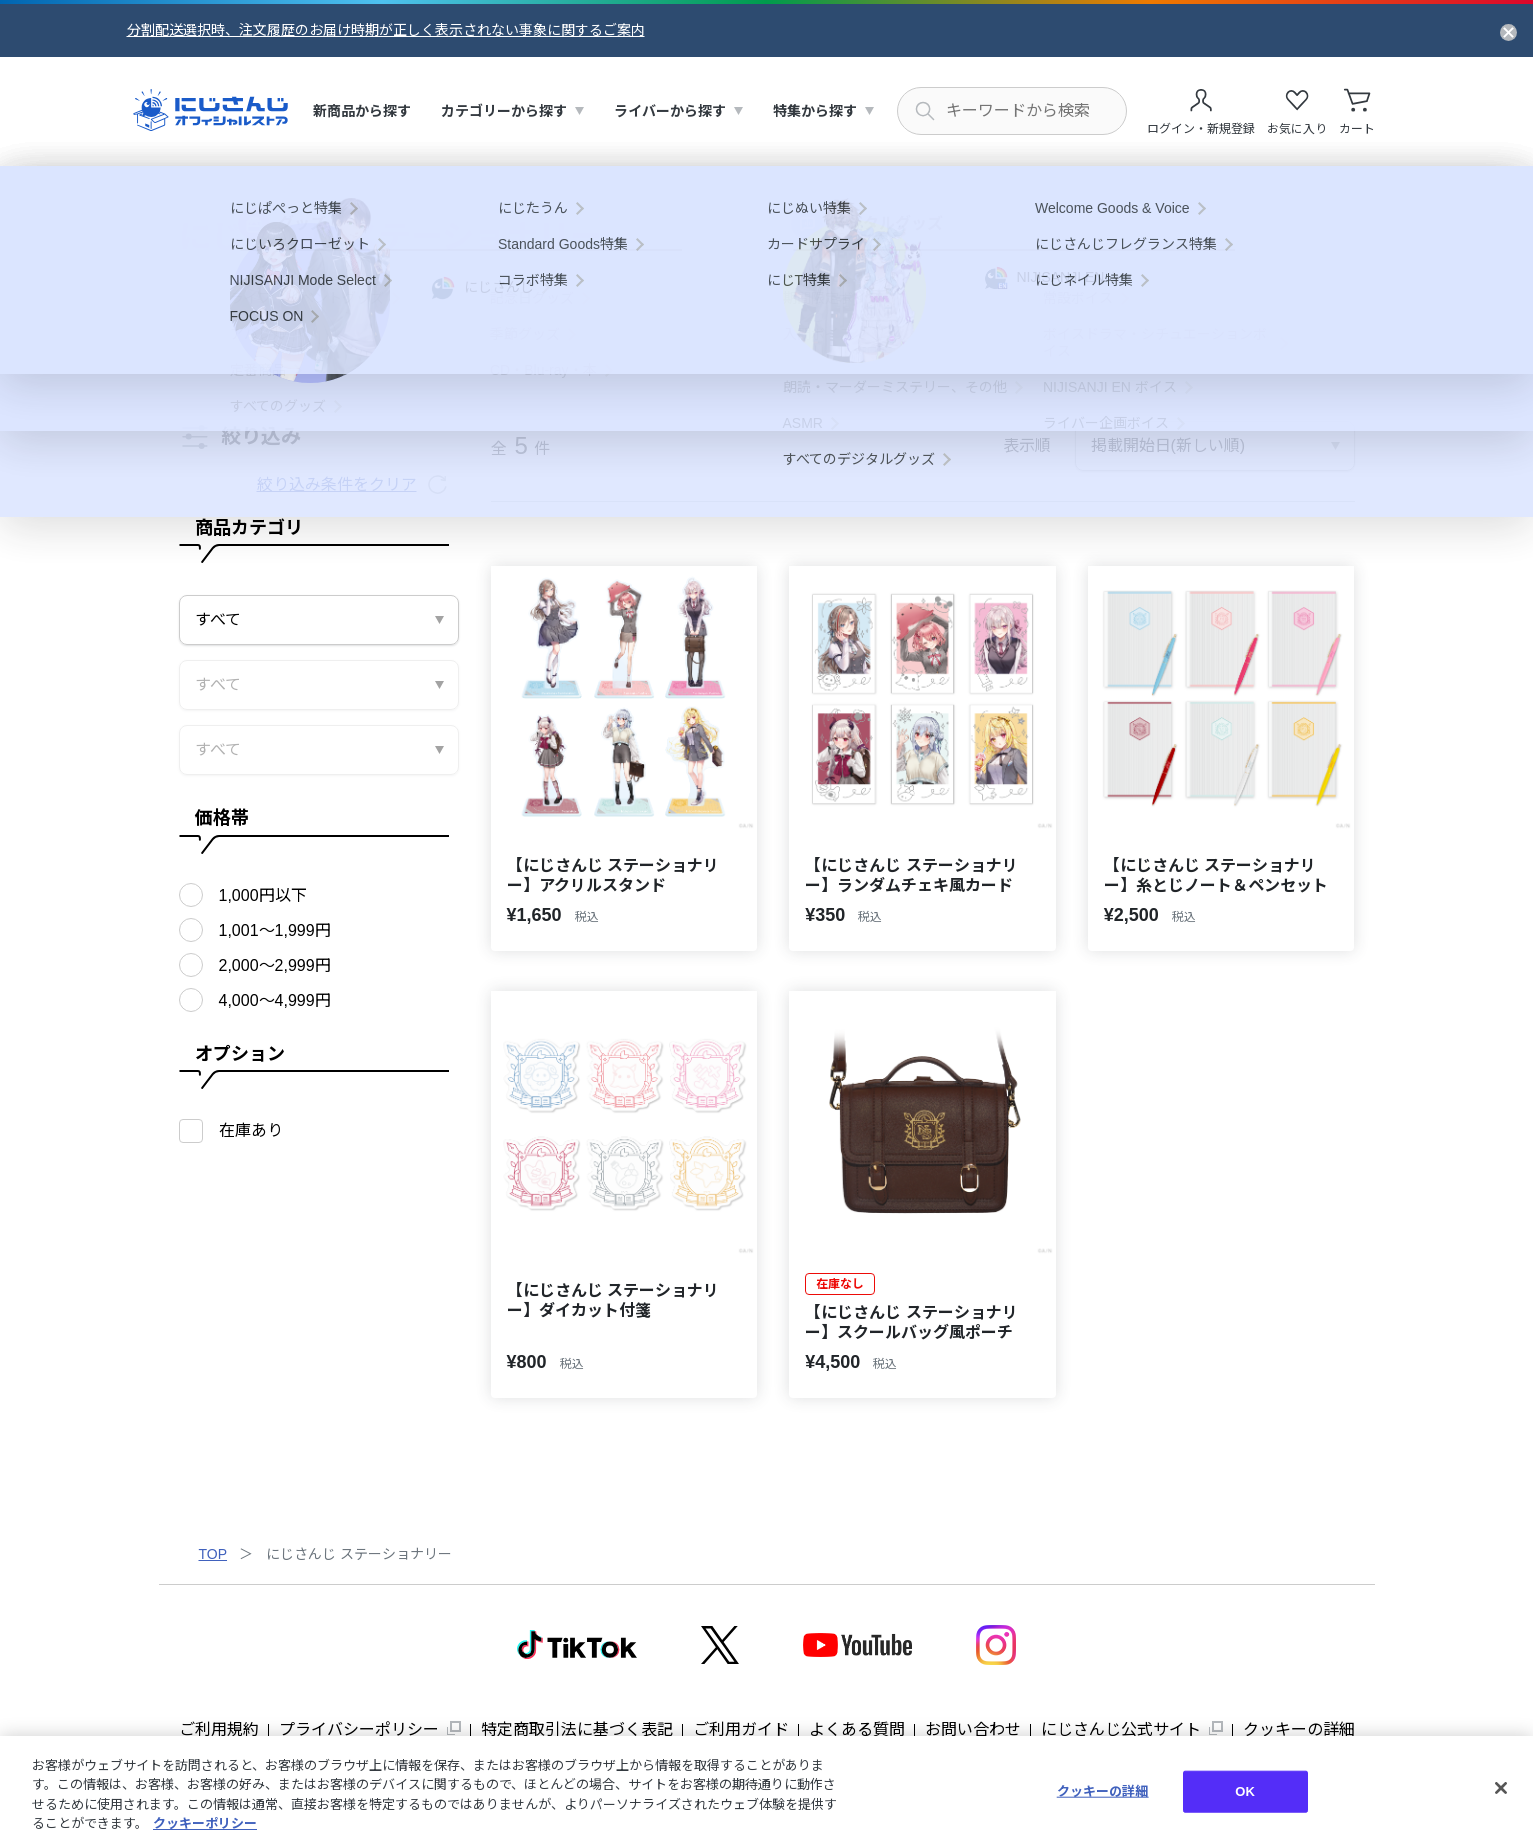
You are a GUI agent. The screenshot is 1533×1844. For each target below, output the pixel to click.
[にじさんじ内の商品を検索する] (1012, 111)
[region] (766, 1790)
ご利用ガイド (741, 1729)
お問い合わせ (973, 1729)
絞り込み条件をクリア (337, 484)
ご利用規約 (219, 1729)
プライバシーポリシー (359, 1729)
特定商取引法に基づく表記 (577, 1729)
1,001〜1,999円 (275, 930)
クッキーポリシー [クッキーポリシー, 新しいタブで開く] (205, 1823)
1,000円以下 (263, 895)
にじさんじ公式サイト (1121, 1729)
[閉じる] (1501, 1788)
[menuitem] (362, 111)
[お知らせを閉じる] (1508, 31)
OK (1245, 1791)
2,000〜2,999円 (275, 965)
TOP (213, 1554)
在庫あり (251, 1130)
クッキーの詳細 (1299, 1729)
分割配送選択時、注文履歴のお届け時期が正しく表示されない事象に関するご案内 (386, 30)
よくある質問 (857, 1729)
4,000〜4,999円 (275, 1000)
